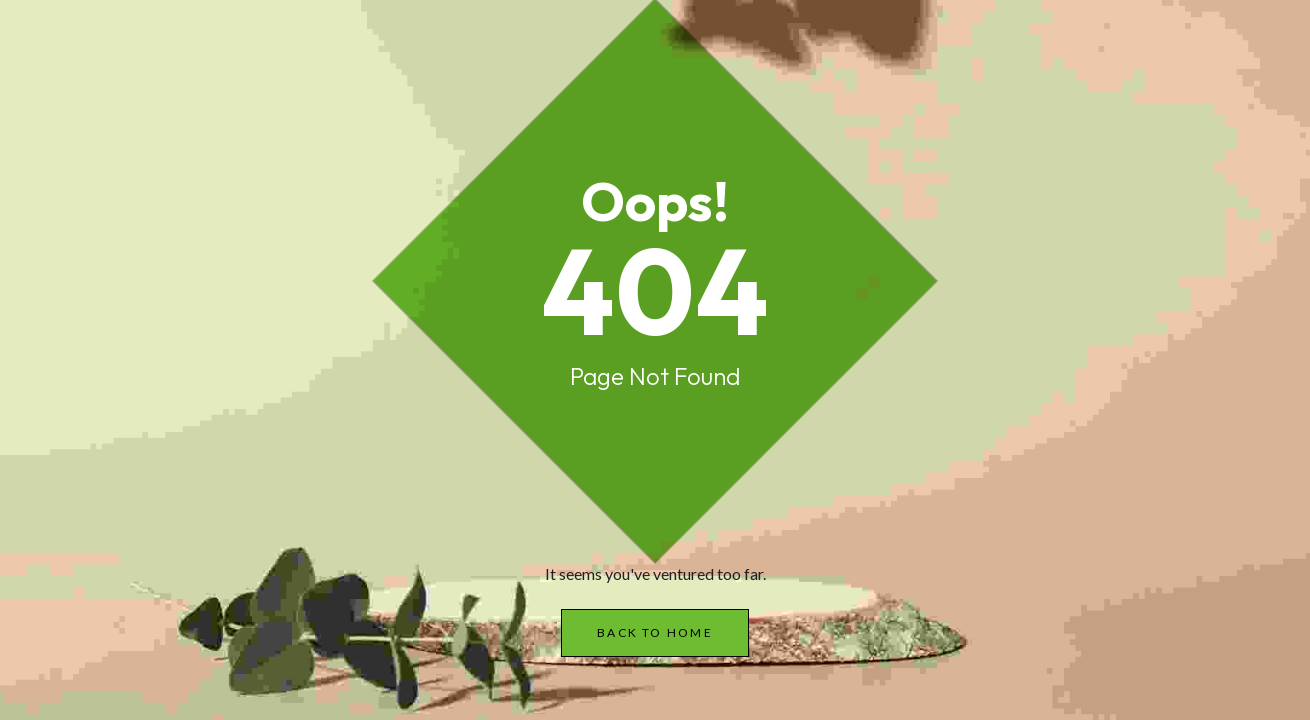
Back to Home (655, 632)
